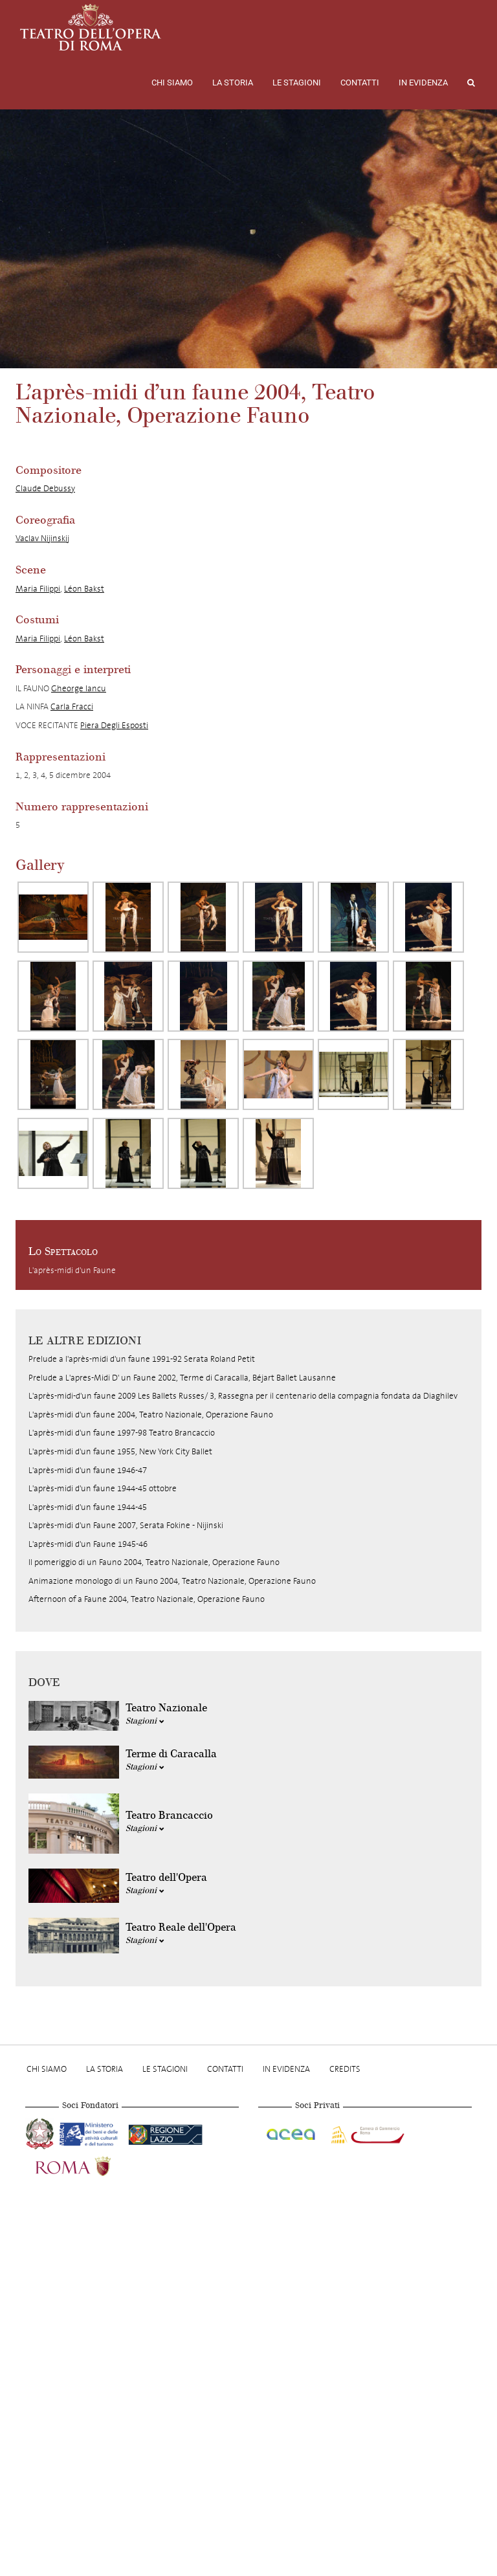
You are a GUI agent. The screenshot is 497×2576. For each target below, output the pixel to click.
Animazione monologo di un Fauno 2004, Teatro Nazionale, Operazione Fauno (172, 1580)
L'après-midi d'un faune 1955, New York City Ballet (120, 1451)
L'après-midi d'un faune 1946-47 (87, 1470)
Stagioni (145, 1721)
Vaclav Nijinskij (42, 538)
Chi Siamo (172, 82)
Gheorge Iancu (78, 688)
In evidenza (423, 82)
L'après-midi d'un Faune (72, 1270)
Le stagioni (296, 82)
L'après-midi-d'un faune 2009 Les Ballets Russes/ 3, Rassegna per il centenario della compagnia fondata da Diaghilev (243, 1395)
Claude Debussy (45, 488)
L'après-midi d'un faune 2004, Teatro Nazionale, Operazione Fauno (150, 1414)
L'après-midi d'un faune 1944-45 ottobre (102, 1488)
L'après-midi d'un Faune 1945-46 (88, 1543)
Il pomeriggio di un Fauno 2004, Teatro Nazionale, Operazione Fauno (154, 1562)
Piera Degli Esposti (114, 725)
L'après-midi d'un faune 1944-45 (87, 1507)
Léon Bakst (84, 588)
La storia (232, 82)
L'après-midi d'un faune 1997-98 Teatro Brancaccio (121, 1432)
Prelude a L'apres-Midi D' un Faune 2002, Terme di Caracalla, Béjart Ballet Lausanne (182, 1377)
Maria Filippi (38, 588)
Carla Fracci (71, 706)
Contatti (359, 82)
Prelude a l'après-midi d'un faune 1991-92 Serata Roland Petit (141, 1358)
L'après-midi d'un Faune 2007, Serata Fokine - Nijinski (125, 1525)
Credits (344, 2068)
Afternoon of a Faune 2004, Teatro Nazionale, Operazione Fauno (146, 1598)
